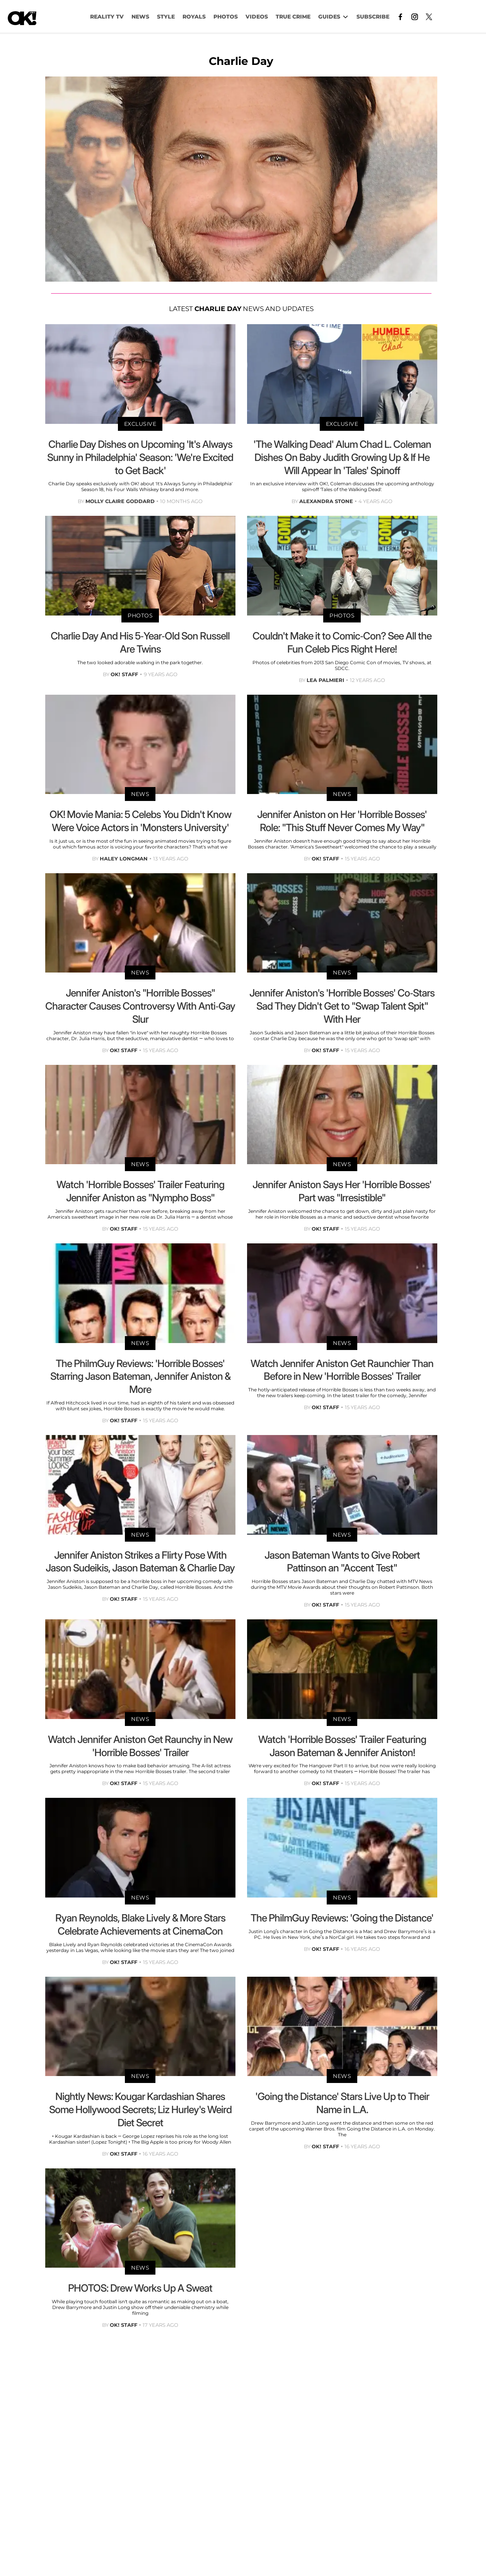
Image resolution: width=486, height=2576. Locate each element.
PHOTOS (225, 16)
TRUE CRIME (293, 16)
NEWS (140, 16)
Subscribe (372, 16)
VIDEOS (257, 16)
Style (166, 16)
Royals (194, 16)
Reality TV (107, 16)
